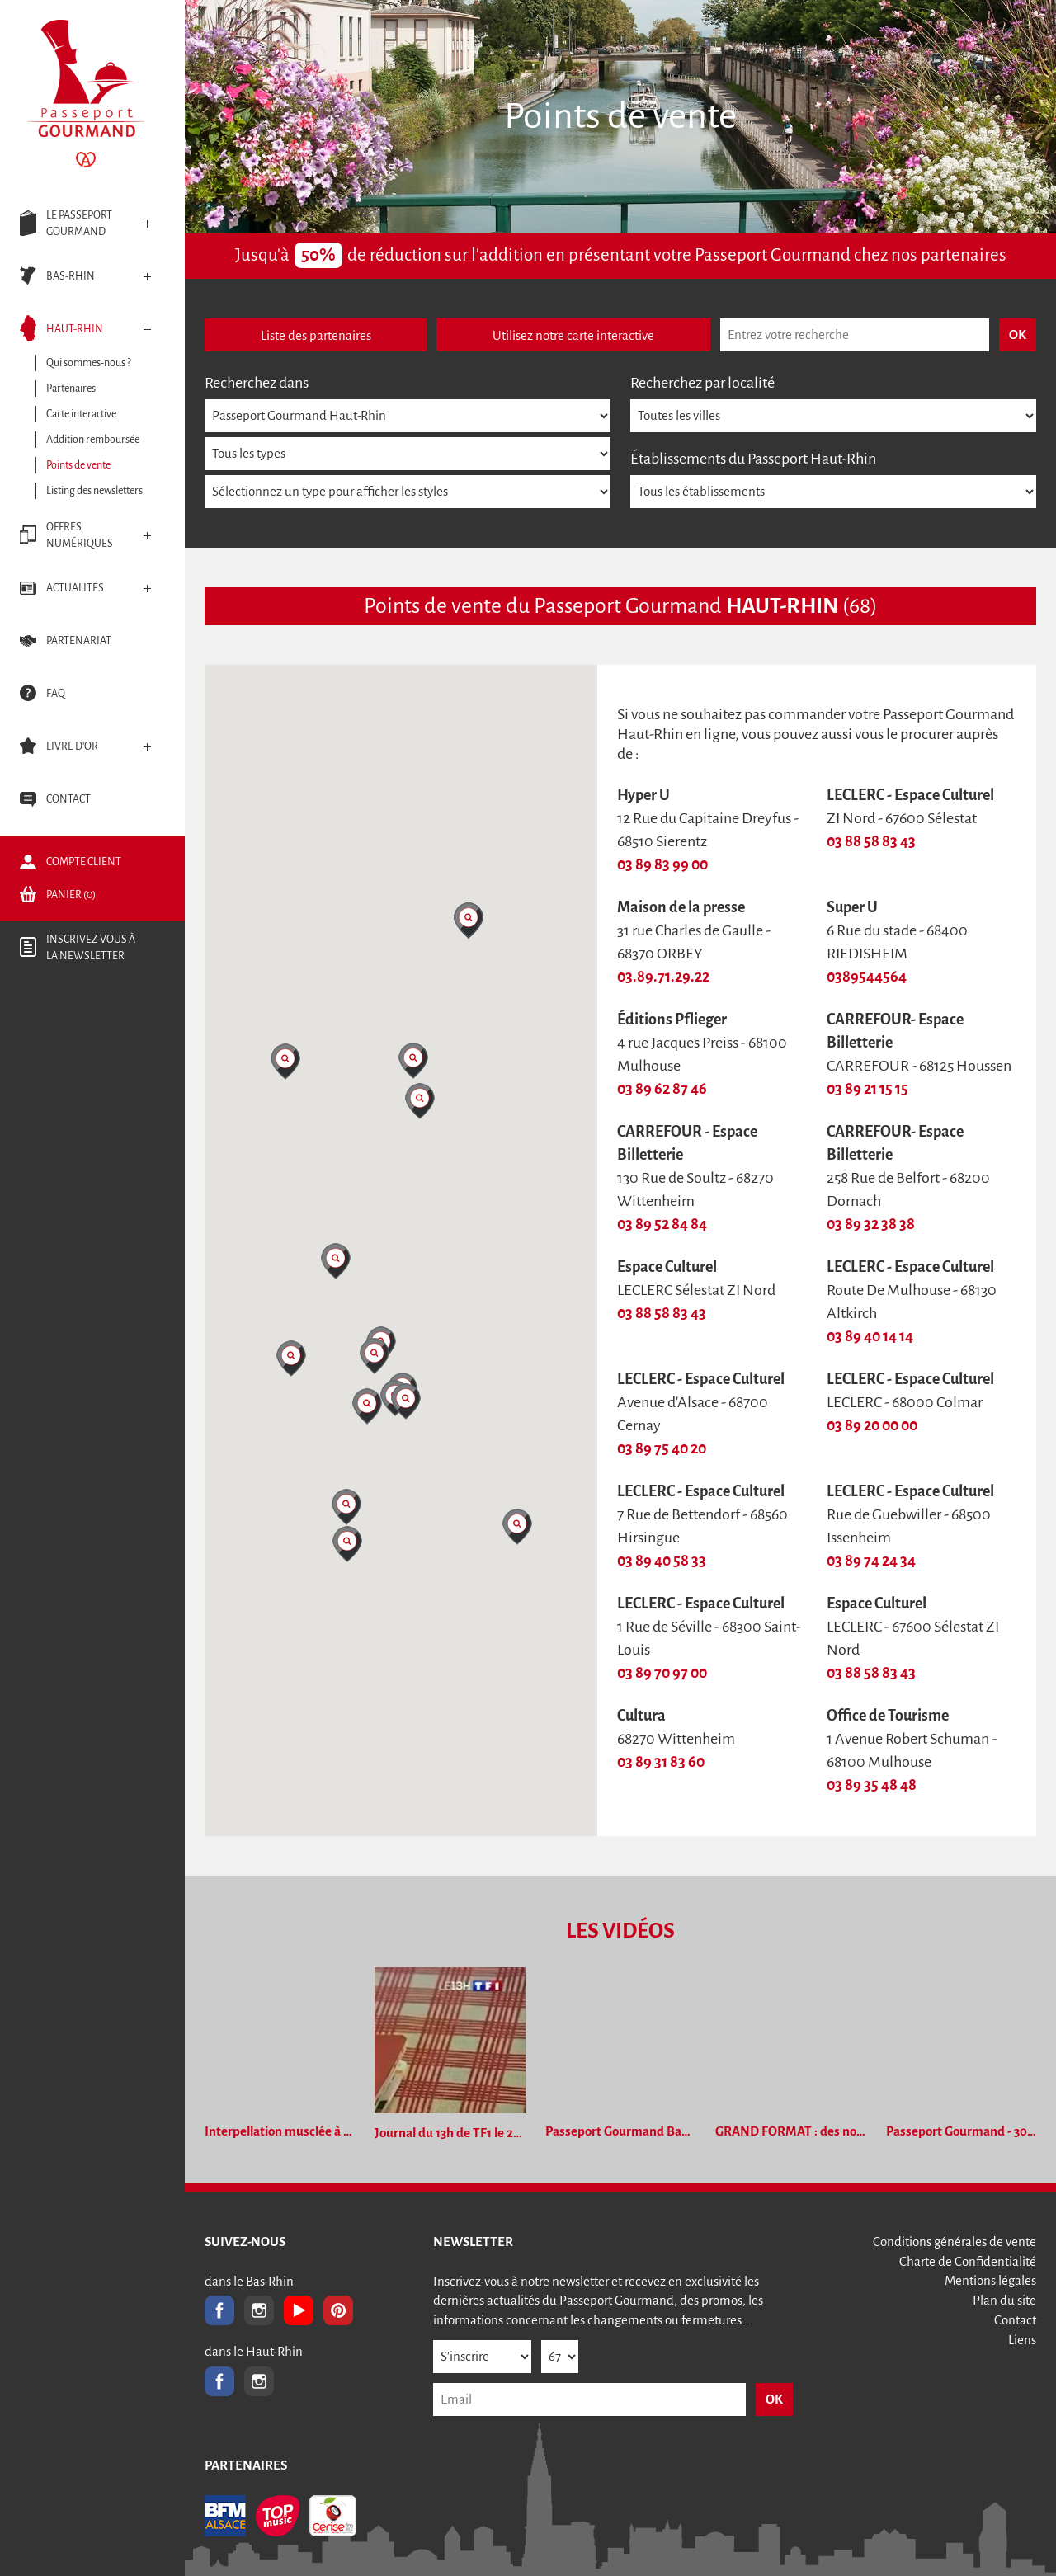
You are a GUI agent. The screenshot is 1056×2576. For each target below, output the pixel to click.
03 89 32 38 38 (871, 1224)
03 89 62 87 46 (662, 1089)
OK (774, 2399)
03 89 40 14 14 (870, 1336)
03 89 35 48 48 (872, 1785)
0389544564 (867, 976)
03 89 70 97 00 (662, 1673)
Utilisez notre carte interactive (573, 335)
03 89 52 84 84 (662, 1224)
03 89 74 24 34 (871, 1560)
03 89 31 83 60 (661, 1762)
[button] (285, 1061)
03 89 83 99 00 (662, 864)
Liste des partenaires (316, 335)
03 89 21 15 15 (867, 1089)
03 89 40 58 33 (661, 1560)
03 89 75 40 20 (661, 1448)
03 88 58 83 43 (871, 841)
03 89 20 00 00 (872, 1425)
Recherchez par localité (702, 382)
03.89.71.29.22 (663, 976)
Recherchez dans (257, 382)
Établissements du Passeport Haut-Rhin (753, 458)
